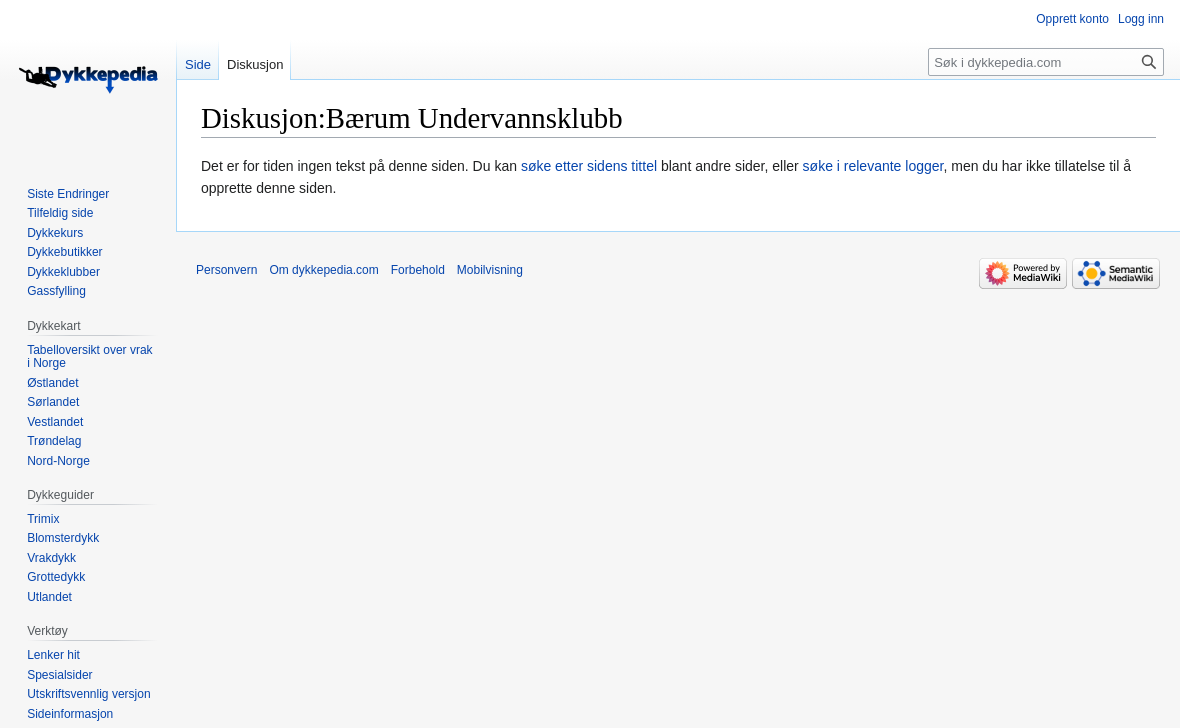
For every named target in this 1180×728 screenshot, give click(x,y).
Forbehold (418, 270)
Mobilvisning (490, 270)
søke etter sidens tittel (589, 166)
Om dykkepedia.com (323, 270)
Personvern (226, 270)
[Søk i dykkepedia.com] (1046, 62)
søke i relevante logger (873, 166)
